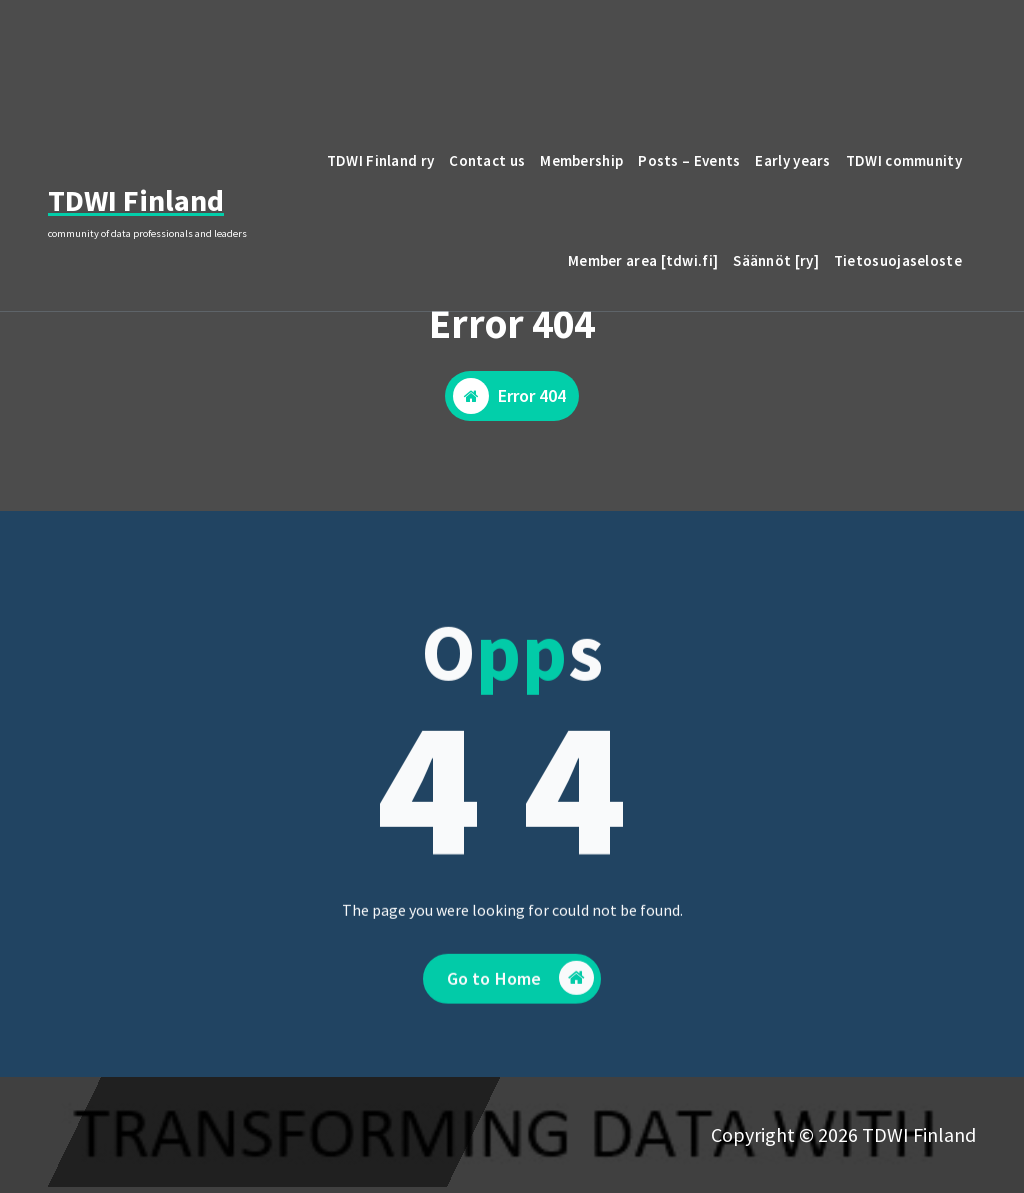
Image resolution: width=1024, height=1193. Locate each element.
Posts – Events (689, 160)
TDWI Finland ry (381, 160)
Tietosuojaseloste (898, 260)
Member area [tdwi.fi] (643, 260)
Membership (581, 160)
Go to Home (521, 1005)
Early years (792, 160)
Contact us (487, 160)
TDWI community (904, 160)
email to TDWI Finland (853, 43)
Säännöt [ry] (776, 260)
